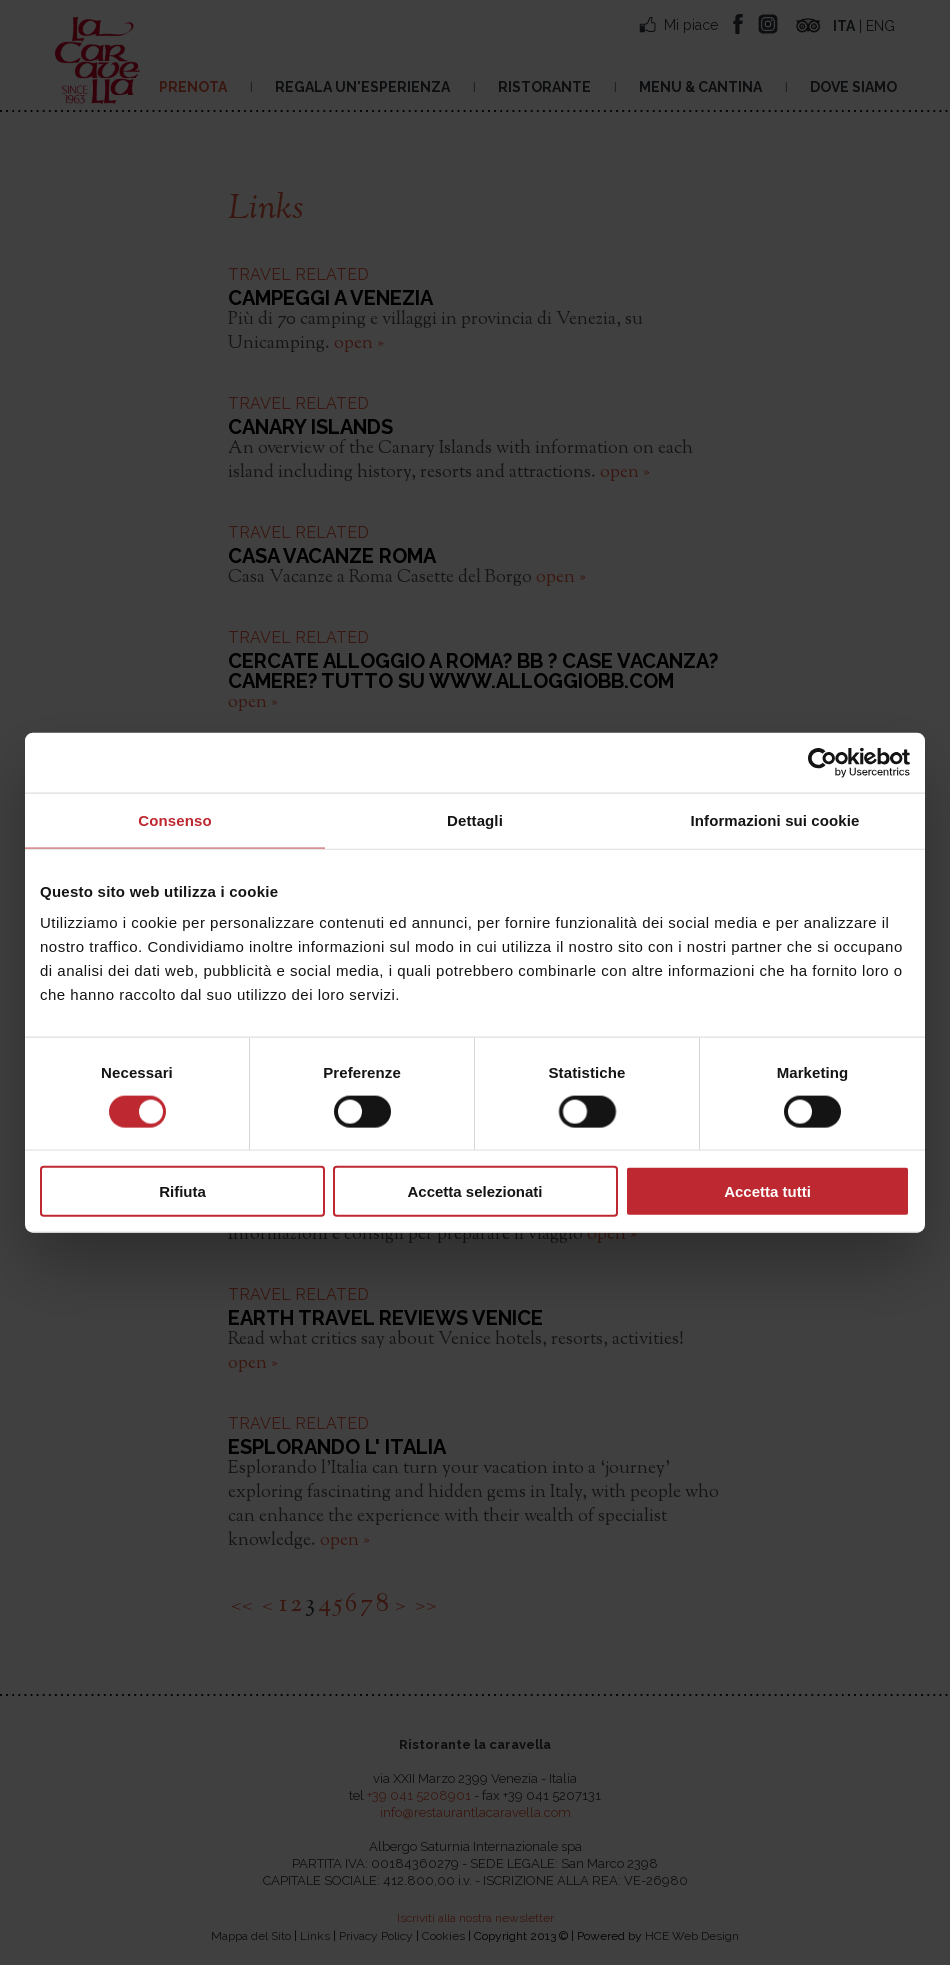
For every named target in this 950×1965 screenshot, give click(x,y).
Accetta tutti (767, 1191)
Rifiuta (182, 1191)
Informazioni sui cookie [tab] (775, 819)
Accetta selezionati (474, 1191)
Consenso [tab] (174, 819)
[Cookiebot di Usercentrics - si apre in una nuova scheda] (822, 762)
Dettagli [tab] (475, 819)
